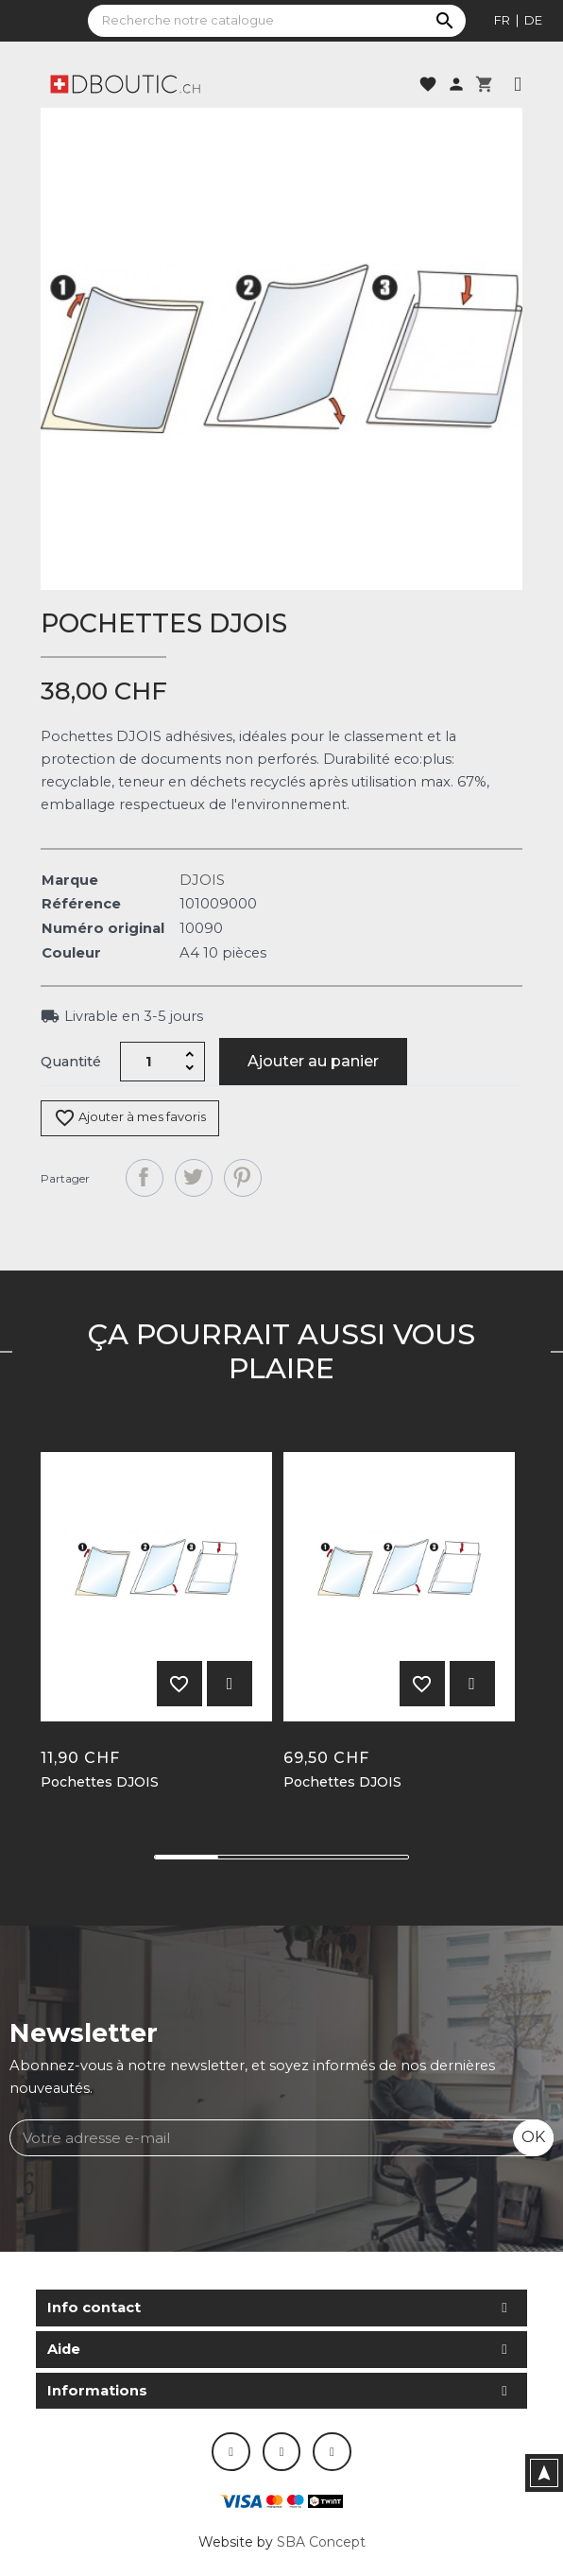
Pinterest (243, 1178)
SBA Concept (321, 2541)
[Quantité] (149, 1062)
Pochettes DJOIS (100, 1782)
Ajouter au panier (313, 1061)
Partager (144, 1178)
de (533, 19)
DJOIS (202, 880)
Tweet (193, 1178)
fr (502, 19)
